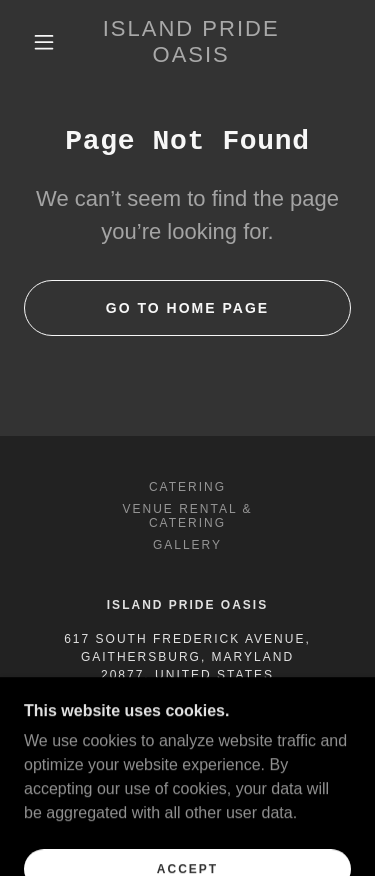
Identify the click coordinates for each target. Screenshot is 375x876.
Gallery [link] (187, 545)
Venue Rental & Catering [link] (187, 516)
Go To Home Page (187, 308)
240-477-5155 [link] (187, 709)
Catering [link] (187, 487)
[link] (191, 42)
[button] (44, 42)
